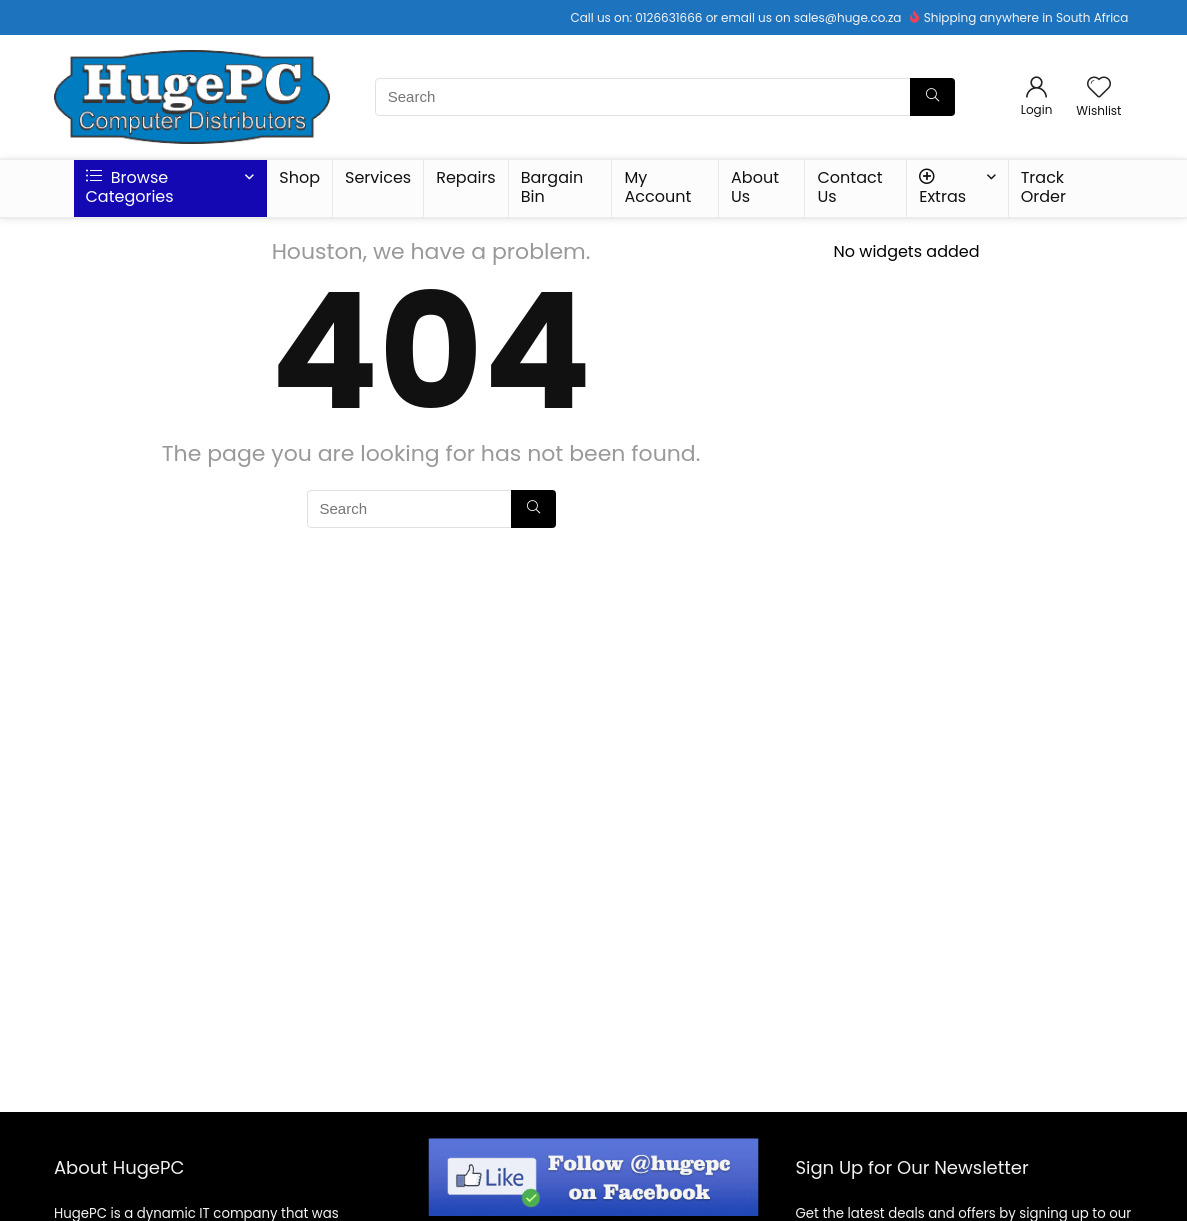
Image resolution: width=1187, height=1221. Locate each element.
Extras (942, 188)
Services (378, 177)
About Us (755, 187)
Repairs (466, 177)
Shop (299, 177)
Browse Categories (130, 187)
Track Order (1043, 187)
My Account (657, 187)
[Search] (932, 97)
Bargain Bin (552, 187)
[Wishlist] (1099, 88)
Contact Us (849, 187)
